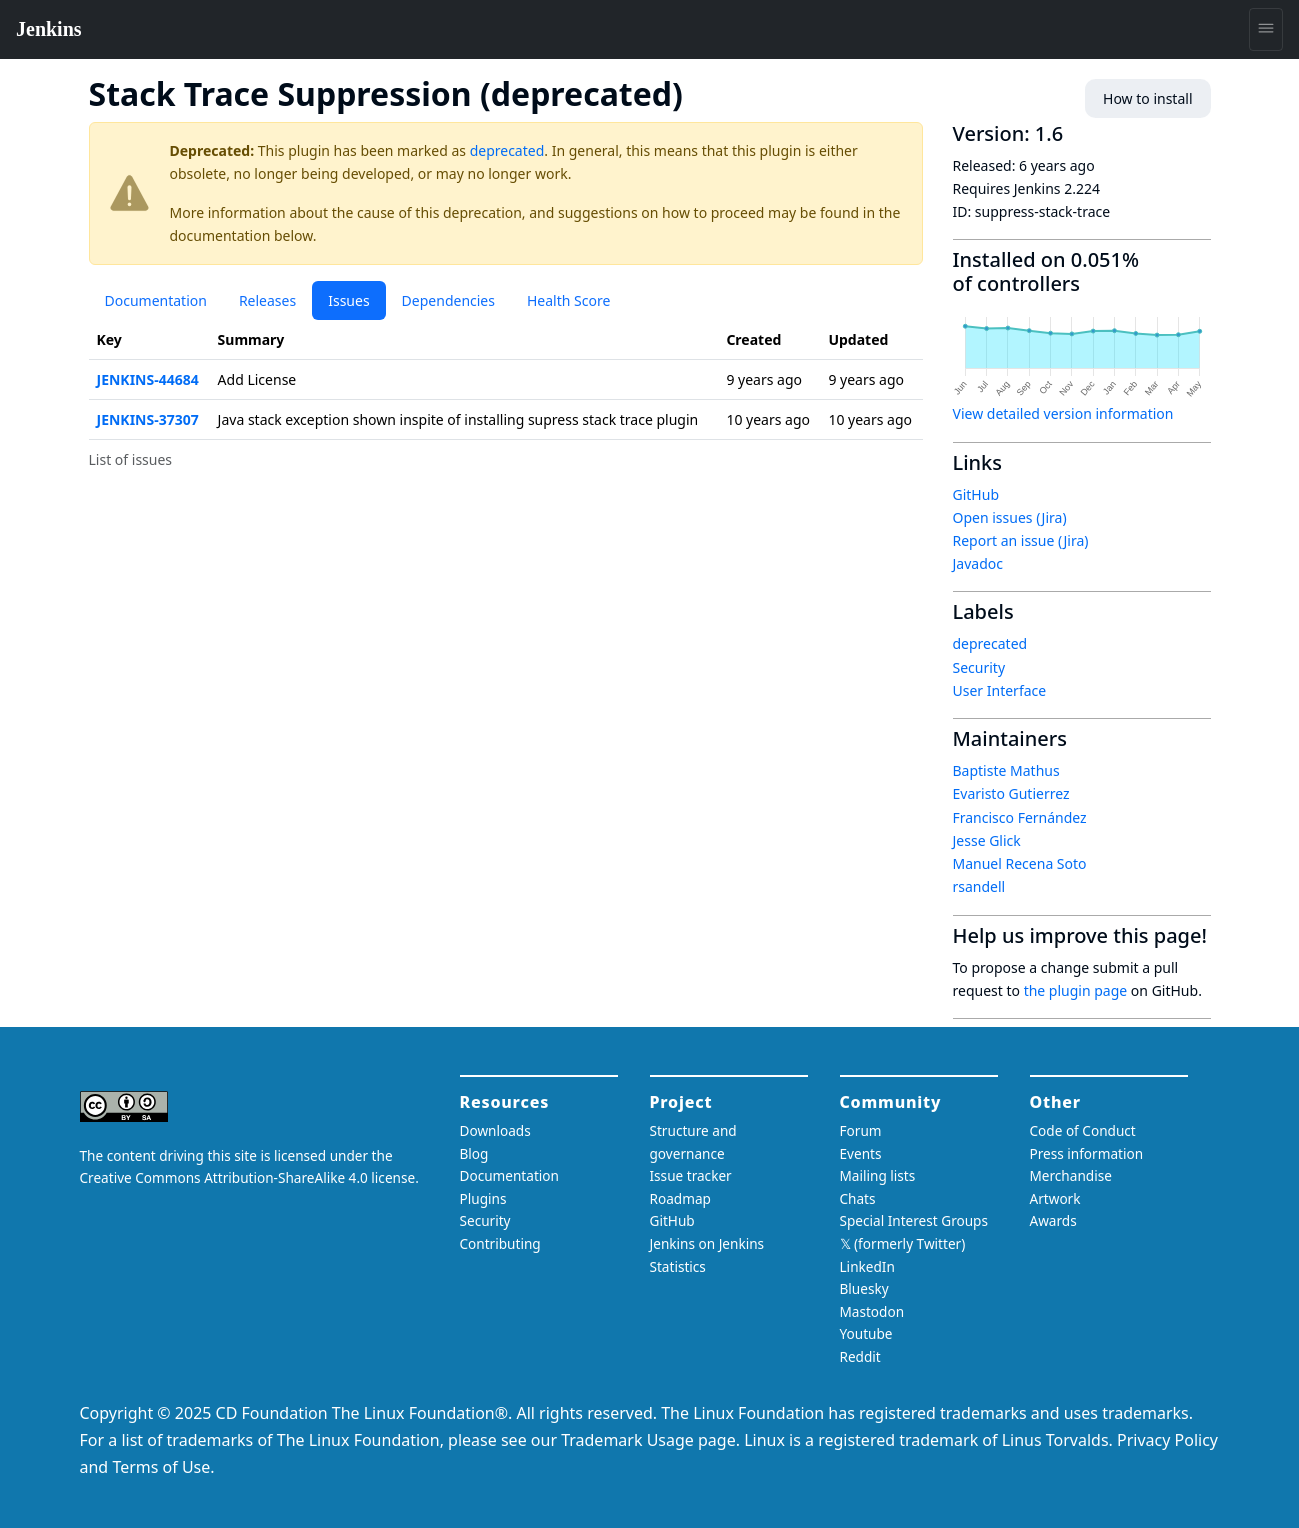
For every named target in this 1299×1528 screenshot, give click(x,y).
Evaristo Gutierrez (1011, 793)
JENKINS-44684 (148, 379)
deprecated (507, 150)
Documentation (156, 300)
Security (979, 667)
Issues (348, 300)
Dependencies (448, 300)
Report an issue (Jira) (1021, 540)
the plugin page (1076, 990)
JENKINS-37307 (148, 419)
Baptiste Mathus (1006, 770)
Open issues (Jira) (1010, 517)
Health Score (568, 300)
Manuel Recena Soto (1020, 863)
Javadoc (978, 563)
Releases (267, 300)
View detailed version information (1063, 413)
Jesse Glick (987, 840)
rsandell (979, 886)
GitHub (976, 494)
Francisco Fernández (1020, 817)
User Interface (1000, 690)
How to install (1147, 98)
